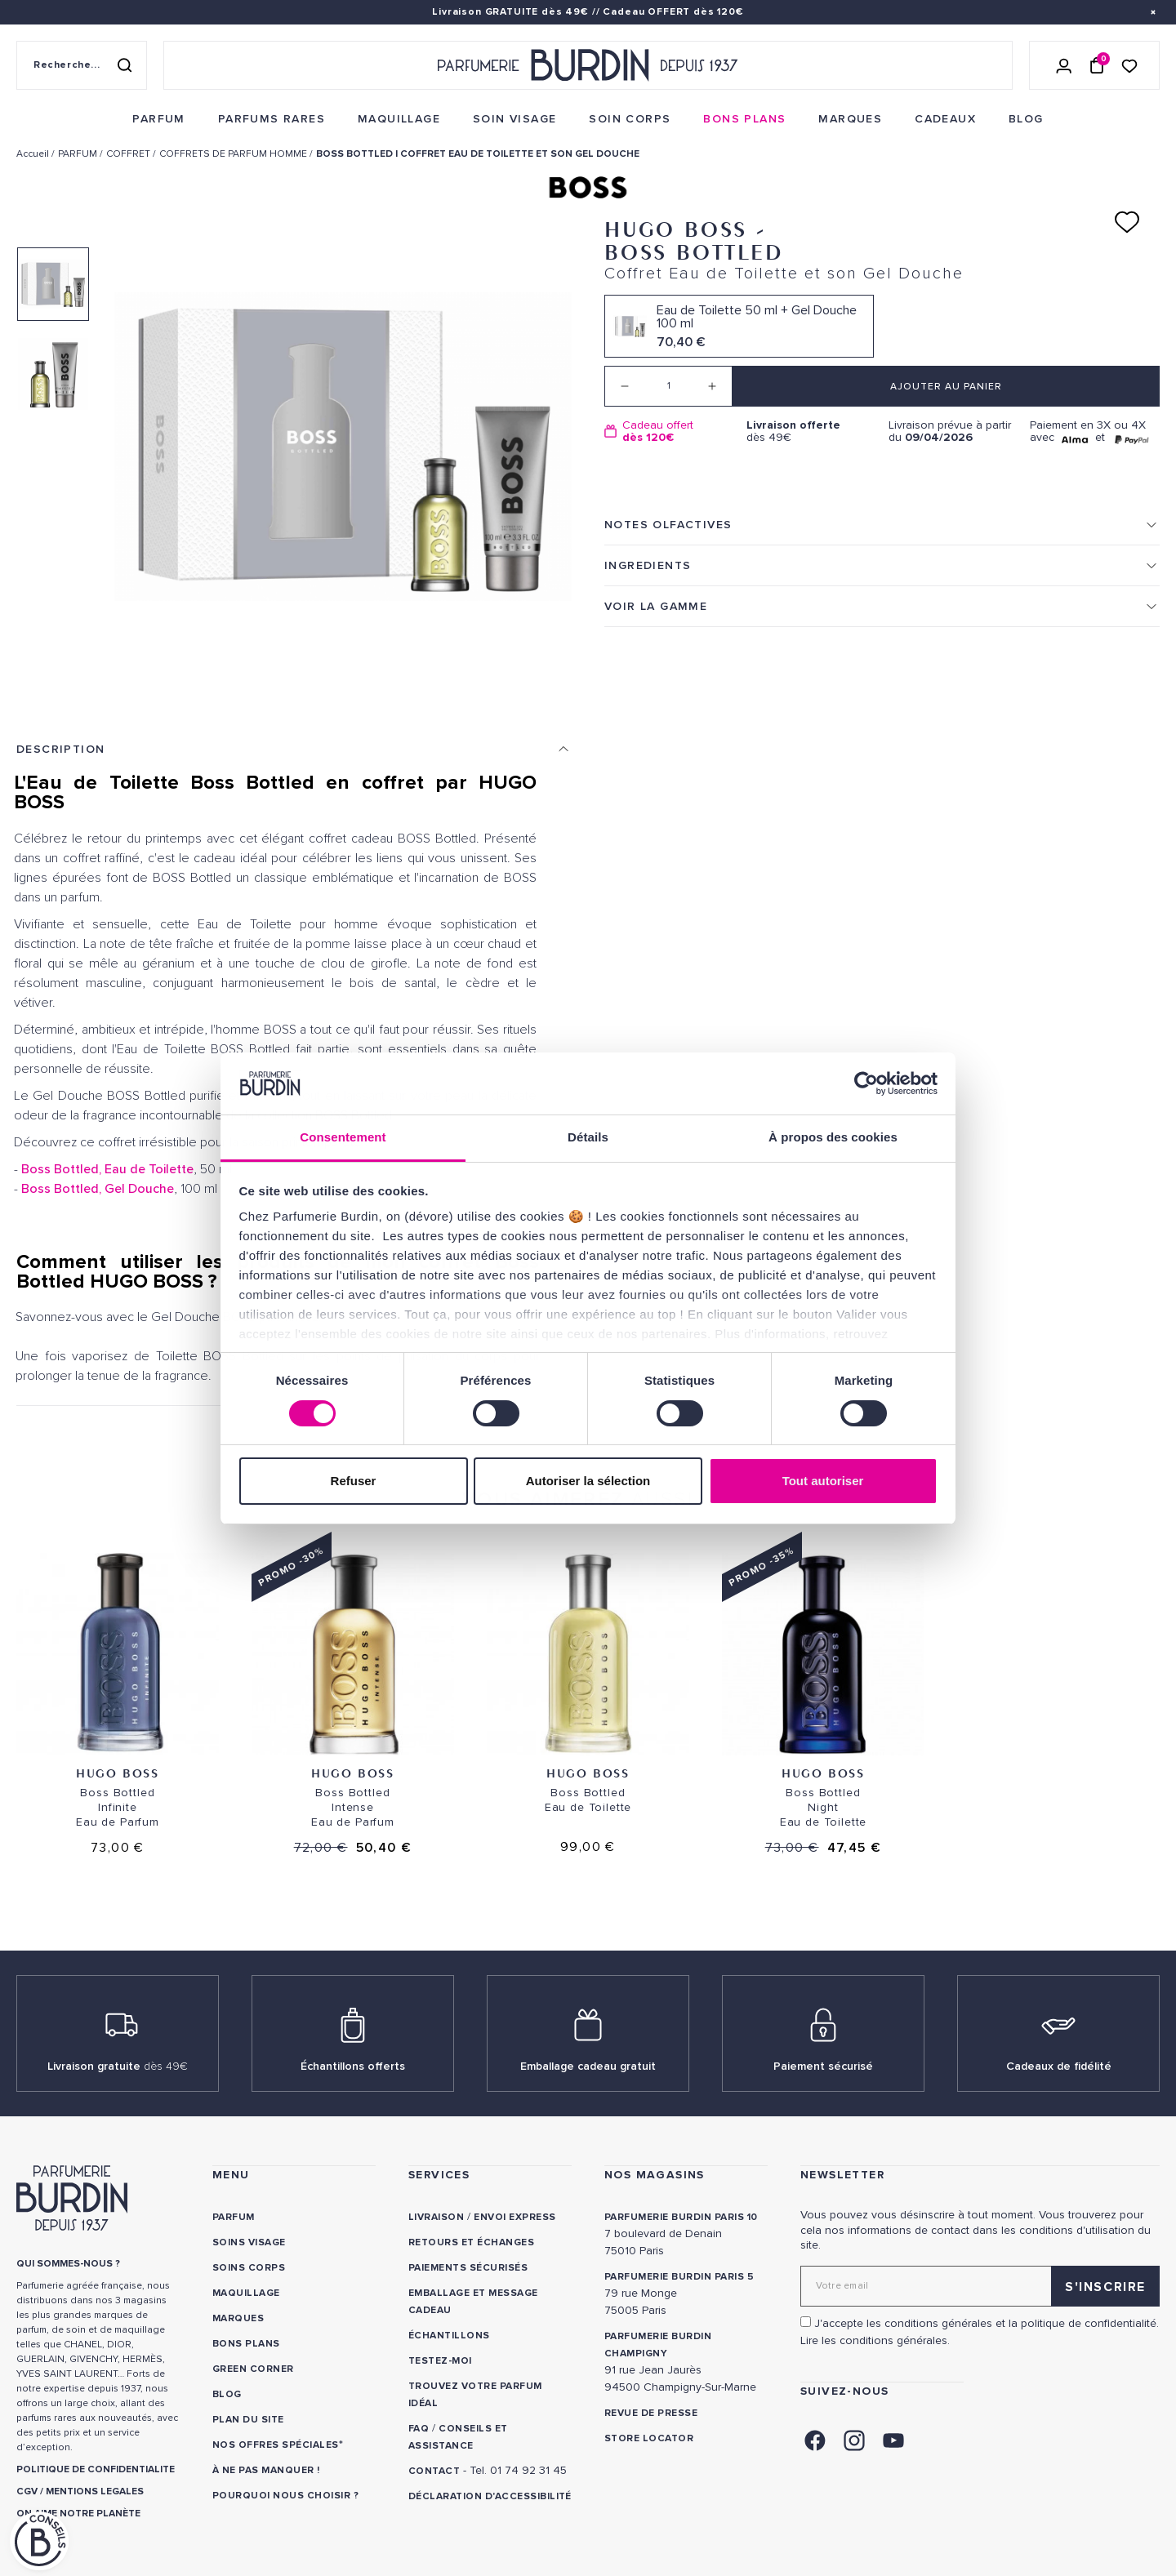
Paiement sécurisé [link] (823, 2066)
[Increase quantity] (712, 386)
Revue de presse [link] (650, 2413)
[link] (158, 119)
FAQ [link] (418, 2429)
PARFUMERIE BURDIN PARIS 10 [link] (680, 2217)
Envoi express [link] (514, 2217)
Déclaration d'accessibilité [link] (490, 2496)
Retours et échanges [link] (471, 2242)
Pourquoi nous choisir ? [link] (285, 2495)
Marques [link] (238, 2318)
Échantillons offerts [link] (353, 2066)
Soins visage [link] (249, 2242)
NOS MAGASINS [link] (654, 2175)
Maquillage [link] (246, 2293)
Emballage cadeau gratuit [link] (588, 2066)
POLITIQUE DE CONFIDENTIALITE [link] (95, 2469)
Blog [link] (227, 2394)
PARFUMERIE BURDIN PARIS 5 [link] (679, 2277)
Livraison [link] (436, 2217)
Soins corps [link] (248, 2268)
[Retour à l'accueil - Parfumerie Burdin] (588, 65)
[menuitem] (158, 119)
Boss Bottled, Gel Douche (97, 1189)
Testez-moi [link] (440, 2361)
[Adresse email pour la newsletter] (980, 2286)
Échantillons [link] (449, 2335)
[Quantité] (668, 386)
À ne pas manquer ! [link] (266, 2470)
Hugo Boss (117, 1773)
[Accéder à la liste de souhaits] (1129, 65)
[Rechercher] (124, 65)
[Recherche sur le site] (81, 65)
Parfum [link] (233, 2217)
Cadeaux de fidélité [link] (1058, 2066)
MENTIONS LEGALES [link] (95, 2491)
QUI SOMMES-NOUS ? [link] (68, 2264)
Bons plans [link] (246, 2344)
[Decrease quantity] (624, 386)
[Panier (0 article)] (1096, 65)
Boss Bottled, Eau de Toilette (107, 1169)
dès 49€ (811, 431)
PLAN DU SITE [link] (248, 2420)
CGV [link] (27, 2491)
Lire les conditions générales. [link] (875, 2340)
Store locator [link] (648, 2438)
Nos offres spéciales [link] (275, 2445)
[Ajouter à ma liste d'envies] (1127, 222)
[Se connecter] (1064, 65)
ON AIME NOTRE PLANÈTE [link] (78, 2513)
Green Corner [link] (253, 2369)
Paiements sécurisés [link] (468, 2268)
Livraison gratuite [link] (117, 2066)
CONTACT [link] (434, 2471)
